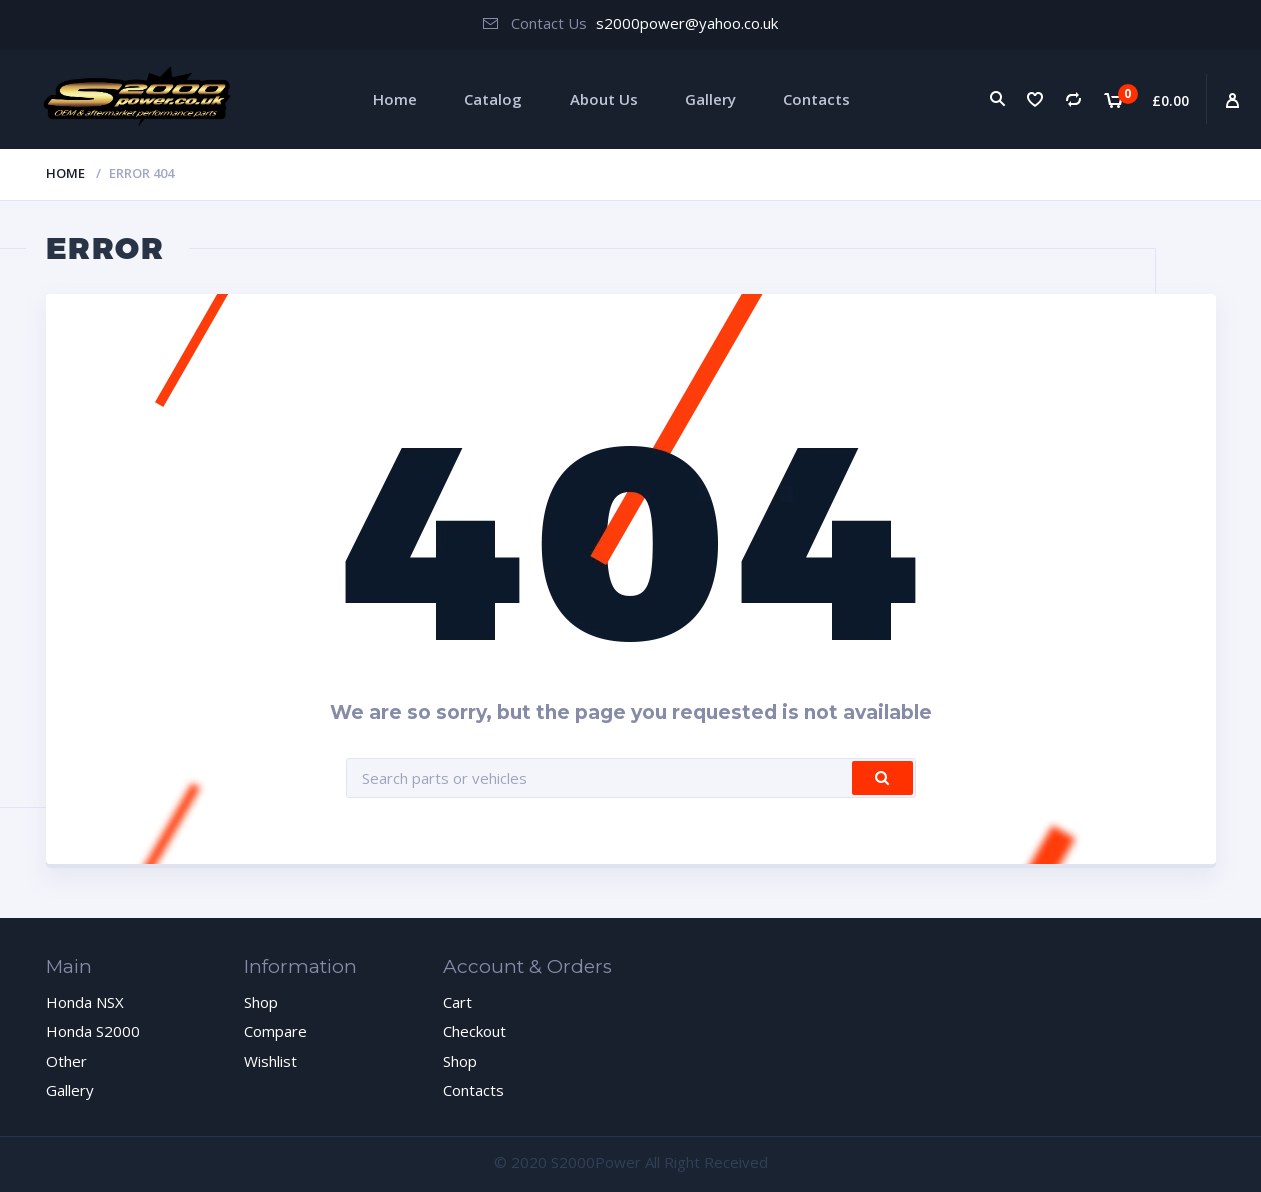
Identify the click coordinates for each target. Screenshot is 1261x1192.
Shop (261, 1002)
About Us (604, 99)
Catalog (493, 99)
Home (395, 99)
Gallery (710, 99)
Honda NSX (85, 1002)
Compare (275, 1031)
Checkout (474, 1031)
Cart (457, 1002)
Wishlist (270, 1061)
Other (66, 1061)
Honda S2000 (93, 1031)
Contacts (816, 99)
